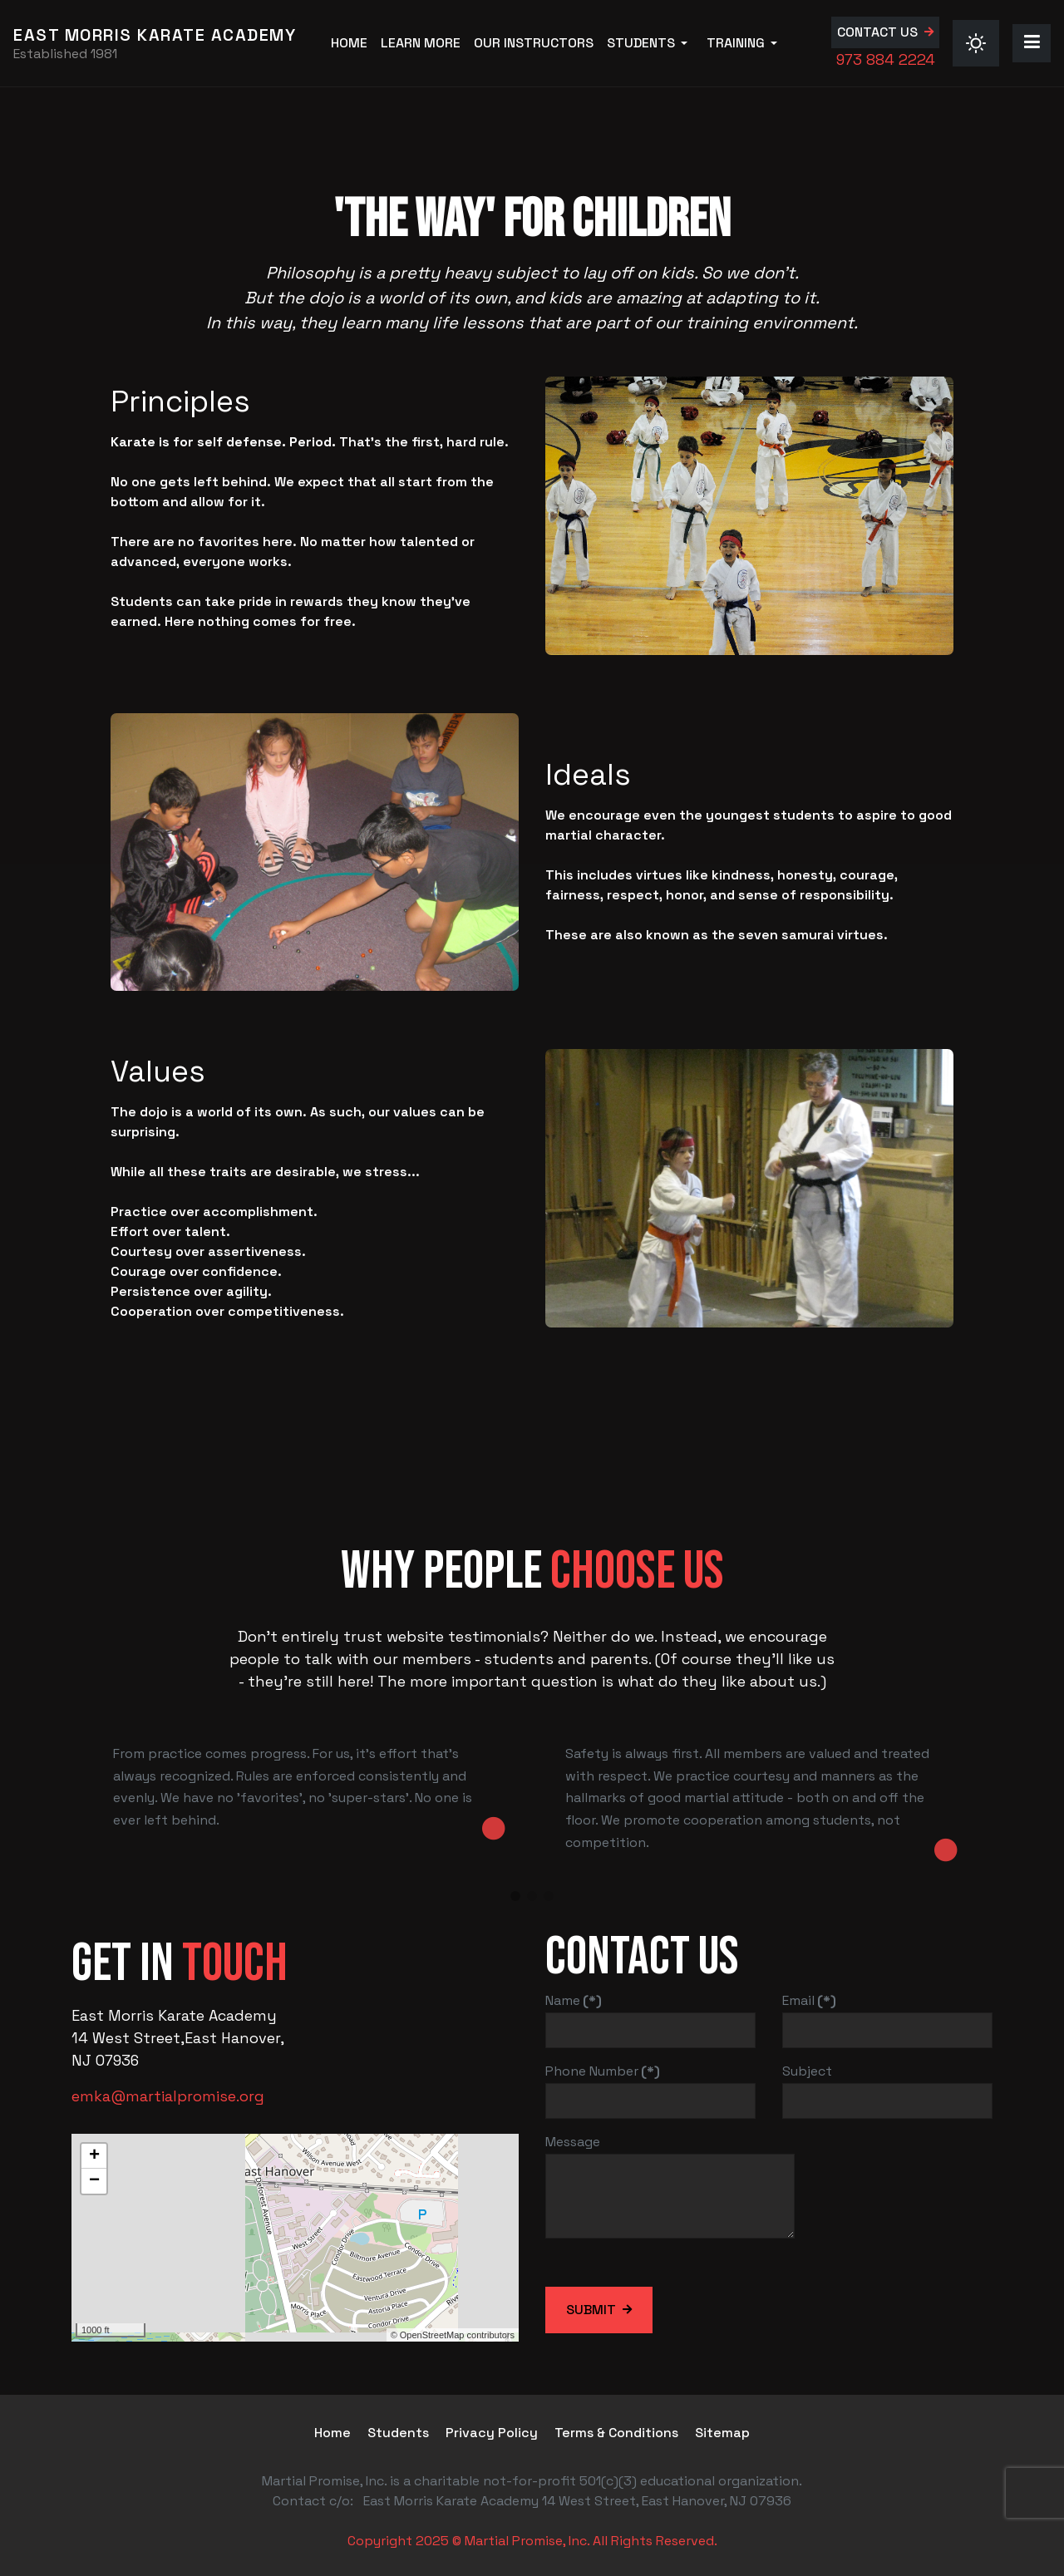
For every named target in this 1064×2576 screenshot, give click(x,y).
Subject (807, 2071)
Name (573, 2000)
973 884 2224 (876, 59)
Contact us (869, 32)
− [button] (94, 2181)
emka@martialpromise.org (167, 2096)
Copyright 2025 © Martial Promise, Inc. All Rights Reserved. (532, 2540)
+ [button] (94, 2156)
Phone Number (602, 2071)
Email (809, 2000)
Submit (591, 2309)
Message (572, 2141)
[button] (646, 43)
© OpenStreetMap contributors (453, 2335)
